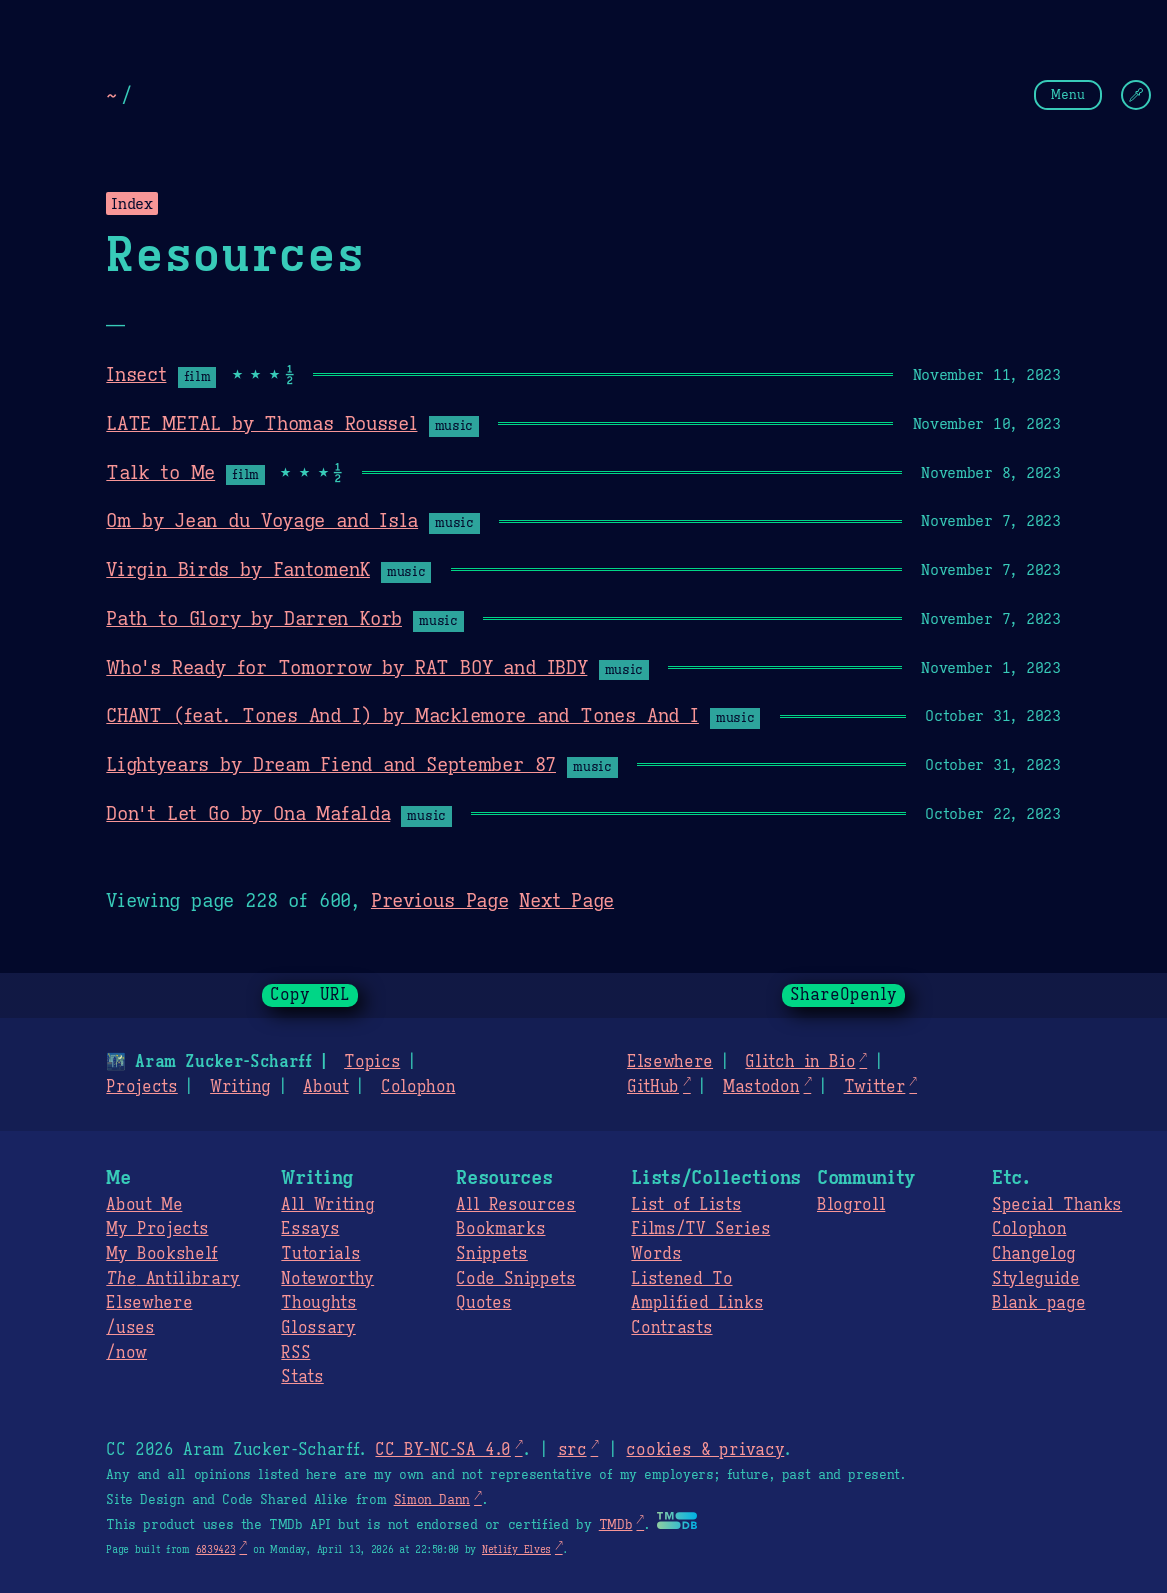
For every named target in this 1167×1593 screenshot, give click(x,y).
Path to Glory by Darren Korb (254, 618)
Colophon (418, 1087)
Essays (310, 1229)
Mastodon (761, 1087)
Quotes (483, 1303)
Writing (240, 1087)
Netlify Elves (516, 1549)
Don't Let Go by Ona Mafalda (248, 813)
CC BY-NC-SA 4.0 (442, 1450)
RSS (295, 1353)
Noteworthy (327, 1279)
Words (656, 1254)
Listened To (681, 1279)
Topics (372, 1062)
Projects (141, 1087)
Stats (302, 1377)
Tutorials (320, 1254)
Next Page (566, 900)
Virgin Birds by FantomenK (238, 569)
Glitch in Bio (800, 1062)
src (571, 1450)
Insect (136, 374)
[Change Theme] (1136, 95)
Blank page (1038, 1303)
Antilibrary (173, 1279)
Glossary (318, 1328)
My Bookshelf (162, 1254)
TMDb (616, 1525)
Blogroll (851, 1205)
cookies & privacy (705, 1450)
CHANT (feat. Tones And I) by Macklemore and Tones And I (402, 715)
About (325, 1087)
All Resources (515, 1205)
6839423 (216, 1549)
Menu (1068, 94)
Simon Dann (432, 1500)
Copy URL (310, 995)
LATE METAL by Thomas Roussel (261, 423)
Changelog (1034, 1254)
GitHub (653, 1087)
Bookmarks (500, 1229)
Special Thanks (1057, 1205)
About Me (144, 1205)
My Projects (157, 1229)
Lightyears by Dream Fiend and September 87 (331, 764)
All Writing (327, 1205)
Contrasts (671, 1328)
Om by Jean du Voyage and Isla (262, 520)
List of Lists (686, 1205)
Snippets (491, 1254)
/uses (130, 1328)
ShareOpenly (843, 995)
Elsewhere (670, 1062)
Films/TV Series (700, 1229)
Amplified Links (697, 1303)
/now (126, 1353)
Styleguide (1036, 1279)
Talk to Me (160, 472)
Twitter (875, 1087)
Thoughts (318, 1303)
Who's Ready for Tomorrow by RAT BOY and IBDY (346, 667)
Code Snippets (515, 1279)
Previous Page (439, 900)
